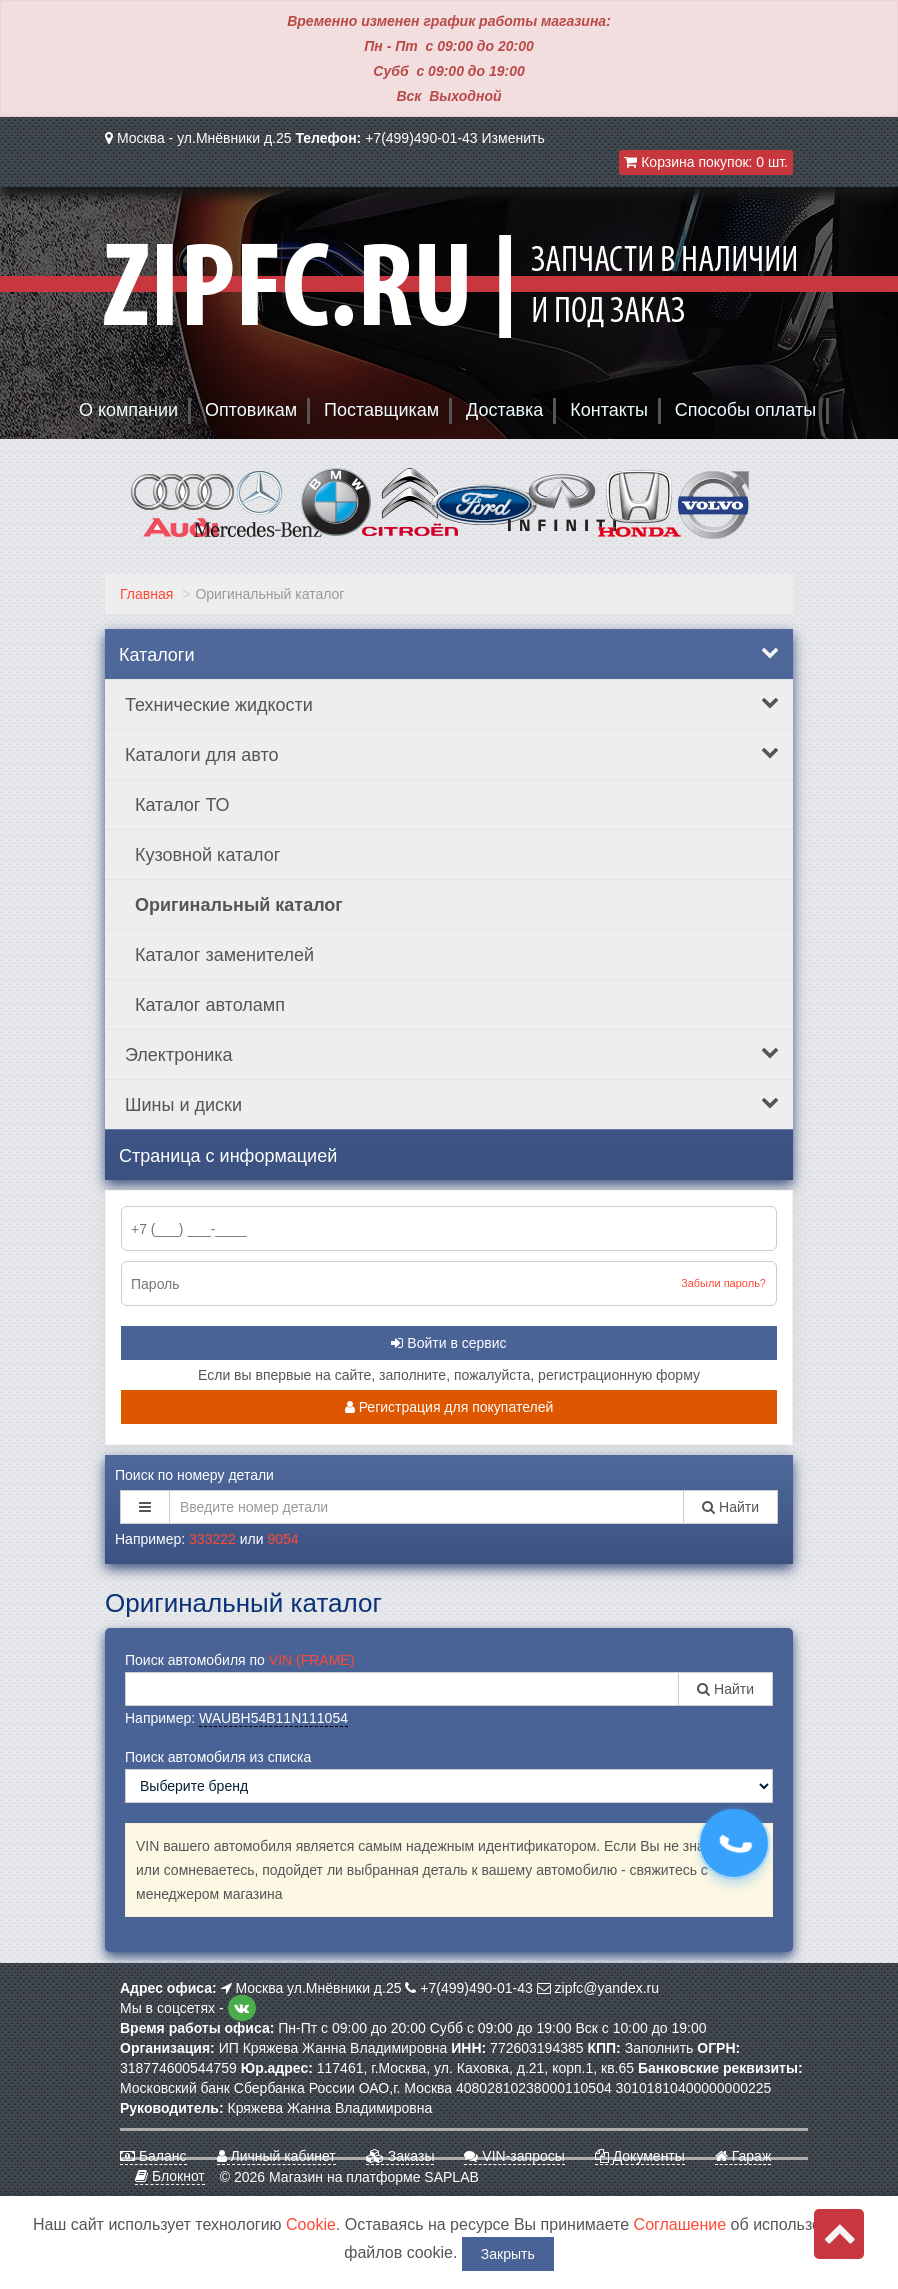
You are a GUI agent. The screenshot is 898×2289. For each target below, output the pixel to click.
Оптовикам (251, 410)
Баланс (153, 2156)
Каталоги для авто (452, 754)
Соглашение (680, 2224)
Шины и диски (452, 1104)
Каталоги (449, 654)
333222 (212, 1539)
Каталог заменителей (224, 955)
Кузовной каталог (207, 855)
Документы (640, 2156)
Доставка (504, 410)
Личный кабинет (276, 2156)
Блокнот (170, 2176)
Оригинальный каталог (239, 905)
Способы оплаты (745, 410)
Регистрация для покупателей (449, 1407)
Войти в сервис (448, 1343)
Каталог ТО (182, 805)
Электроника (452, 1054)
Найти (730, 1507)
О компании (128, 410)
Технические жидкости (452, 704)
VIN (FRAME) (312, 1660)
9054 (282, 1539)
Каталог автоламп (210, 1005)
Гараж (743, 2156)
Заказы (400, 2156)
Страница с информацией (228, 1156)
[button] (145, 1507)
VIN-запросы (514, 2156)
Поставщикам (381, 410)
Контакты (609, 410)
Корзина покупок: (706, 162)
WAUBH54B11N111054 (273, 1718)
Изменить (513, 138)
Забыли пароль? (723, 1283)
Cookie (311, 2224)
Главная (146, 594)
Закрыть (508, 2254)
